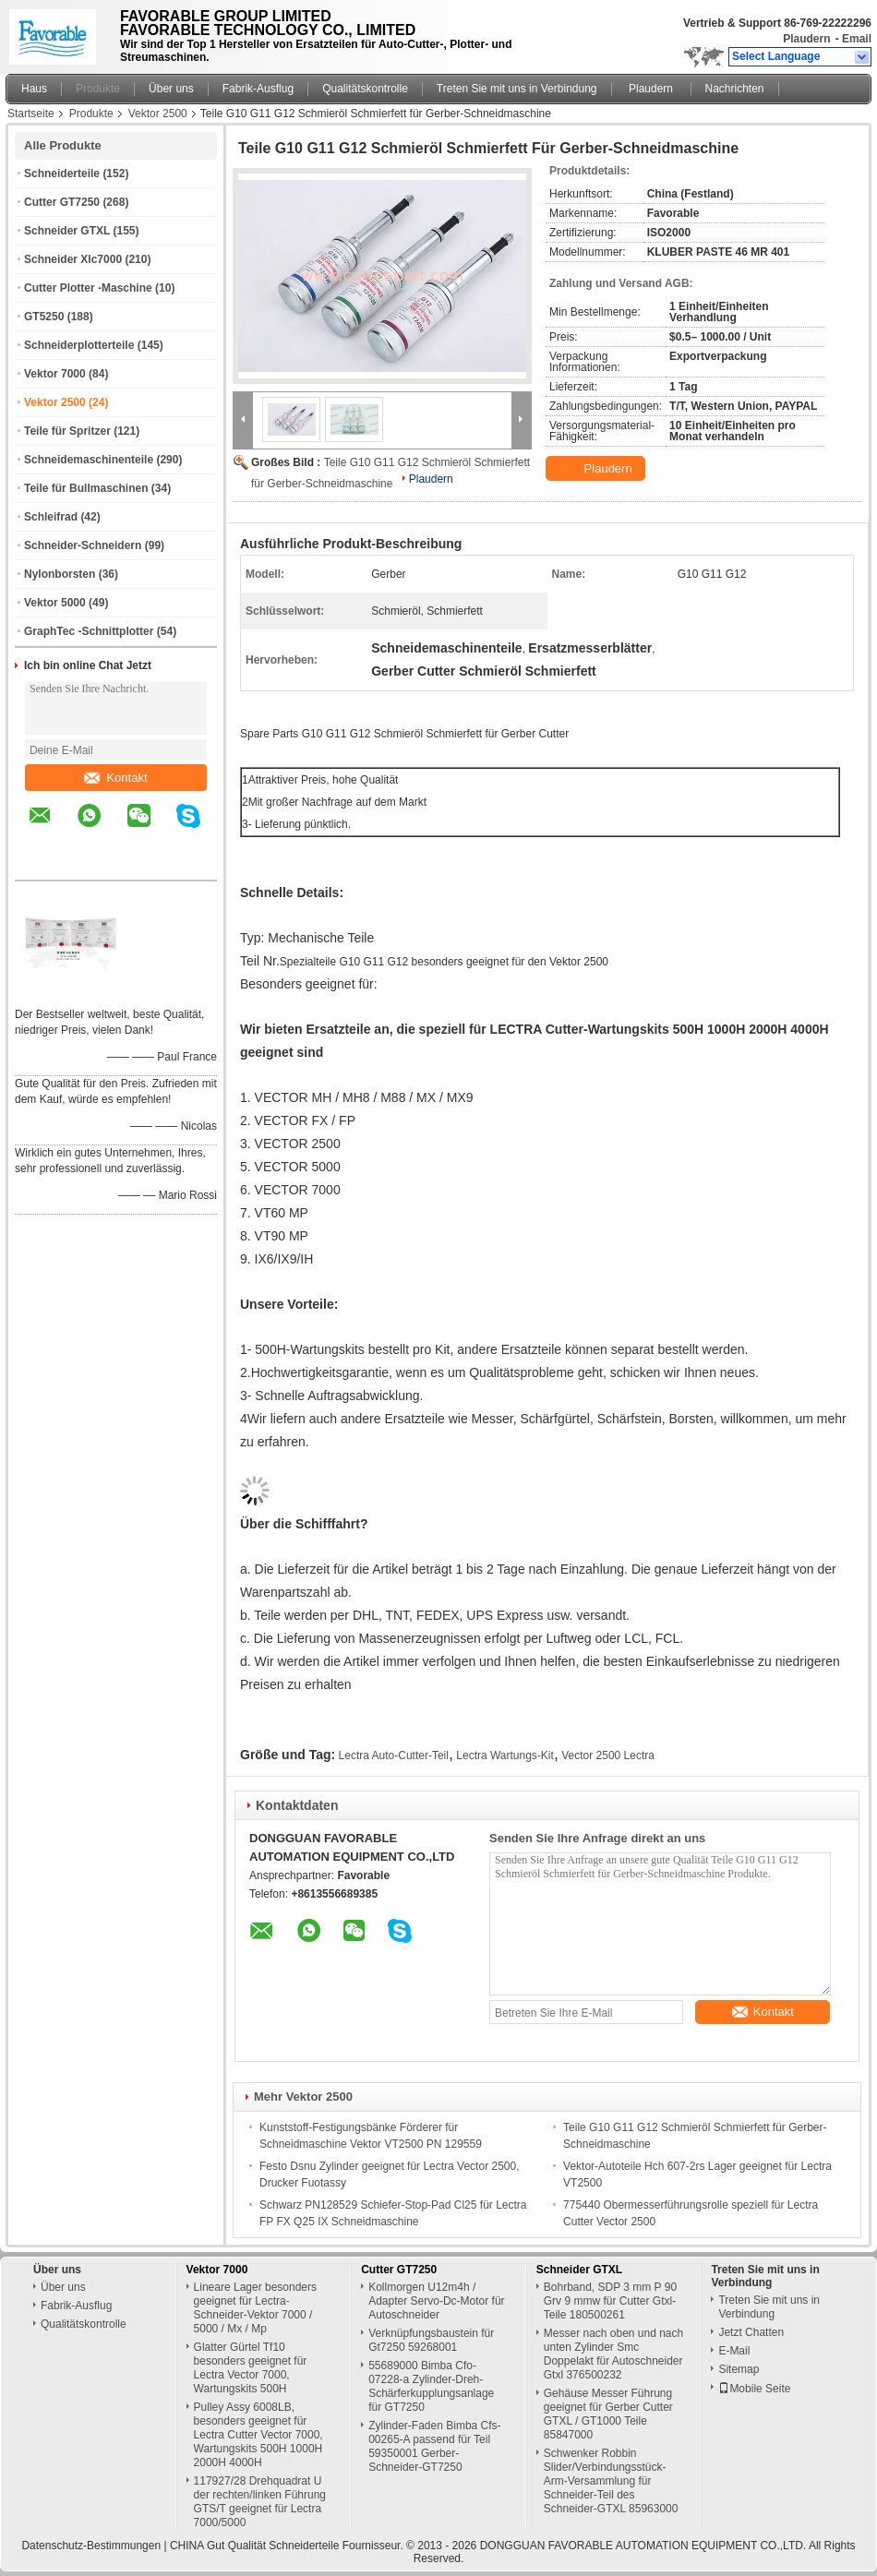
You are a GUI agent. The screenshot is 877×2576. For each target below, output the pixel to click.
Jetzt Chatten (751, 2332)
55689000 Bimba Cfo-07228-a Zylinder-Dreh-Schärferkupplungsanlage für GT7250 (431, 2386)
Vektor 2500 (157, 113)
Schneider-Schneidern (82, 545)
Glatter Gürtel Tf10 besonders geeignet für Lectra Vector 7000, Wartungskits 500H (250, 2368)
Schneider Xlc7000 (73, 259)
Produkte (98, 88)
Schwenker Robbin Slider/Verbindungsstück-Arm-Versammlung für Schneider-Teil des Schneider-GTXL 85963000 (611, 2481)
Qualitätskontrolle (365, 88)
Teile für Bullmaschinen (86, 488)
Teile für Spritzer (67, 431)
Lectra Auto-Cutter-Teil (394, 1755)
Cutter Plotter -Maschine (88, 288)
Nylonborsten (59, 574)
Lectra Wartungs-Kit (505, 1755)
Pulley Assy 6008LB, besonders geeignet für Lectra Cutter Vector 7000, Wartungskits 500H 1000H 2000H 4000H (258, 2435)
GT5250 (44, 316)
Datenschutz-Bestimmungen (91, 2545)
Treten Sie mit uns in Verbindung (517, 88)
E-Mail (734, 2350)
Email (856, 38)
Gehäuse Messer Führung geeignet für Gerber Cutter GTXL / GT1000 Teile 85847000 (608, 2414)
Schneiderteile (62, 173)
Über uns (171, 88)
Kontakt (115, 778)
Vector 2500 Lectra (608, 1755)
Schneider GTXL (67, 230)
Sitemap (738, 2369)
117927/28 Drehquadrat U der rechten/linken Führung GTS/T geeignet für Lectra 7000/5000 (260, 2501)
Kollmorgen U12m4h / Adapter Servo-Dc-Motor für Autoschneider (436, 2301)
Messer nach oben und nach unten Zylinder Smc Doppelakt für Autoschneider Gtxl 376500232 (613, 2354)
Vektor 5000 (55, 602)
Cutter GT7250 (62, 202)
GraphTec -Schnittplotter (88, 631)
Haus (34, 88)
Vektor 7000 (55, 373)
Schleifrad (51, 516)
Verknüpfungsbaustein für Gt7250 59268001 (431, 2340)
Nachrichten (734, 88)
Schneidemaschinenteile (88, 459)
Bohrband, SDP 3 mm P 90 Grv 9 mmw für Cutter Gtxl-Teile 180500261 (610, 2301)
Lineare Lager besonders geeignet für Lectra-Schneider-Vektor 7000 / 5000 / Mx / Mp (255, 2308)
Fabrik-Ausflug (258, 88)
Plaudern (806, 38)
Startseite (30, 113)
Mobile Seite (754, 2388)
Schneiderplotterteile (79, 345)
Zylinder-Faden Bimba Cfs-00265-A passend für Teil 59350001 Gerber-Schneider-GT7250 (434, 2446)
